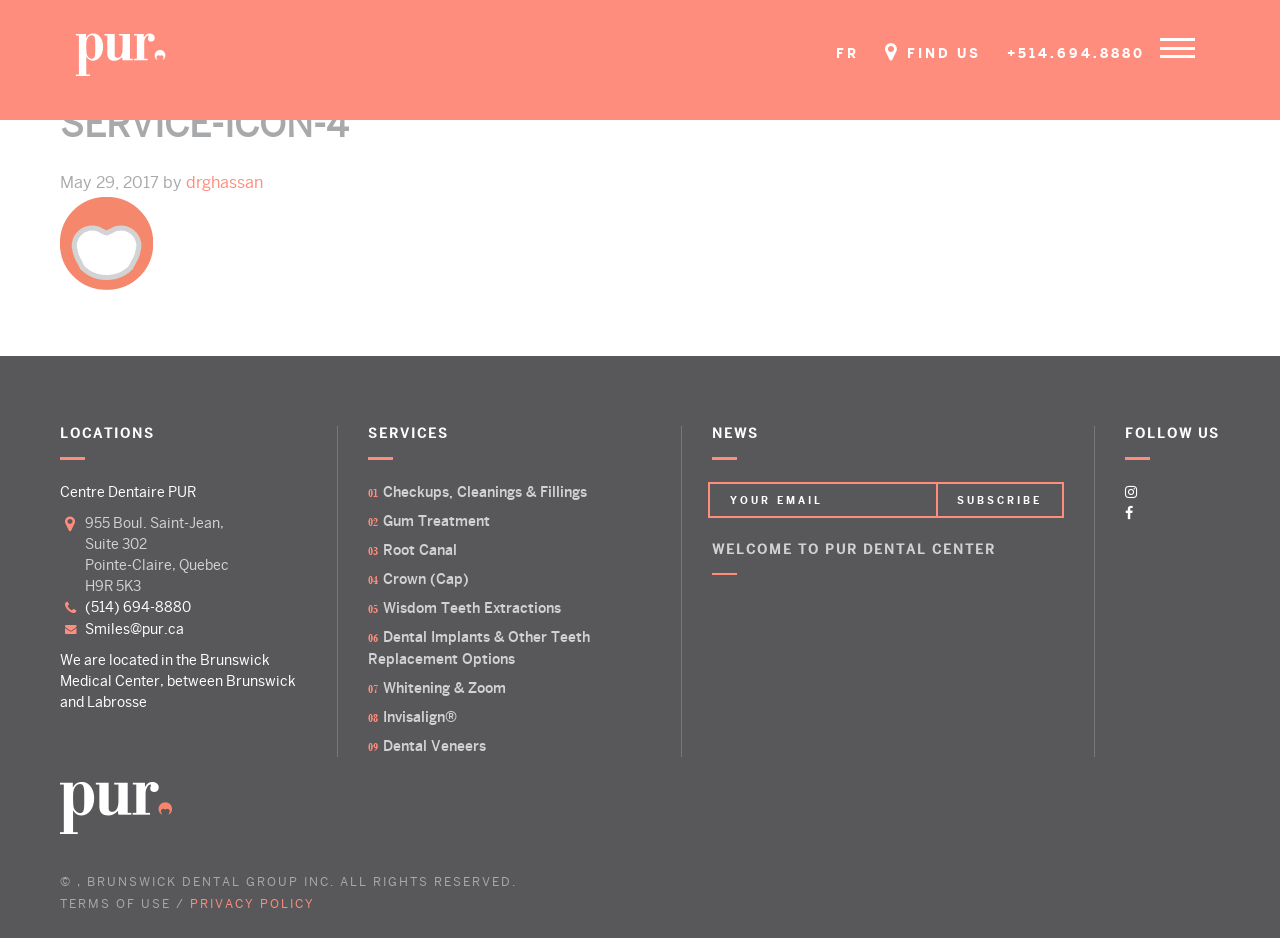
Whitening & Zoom (444, 688)
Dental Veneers (434, 746)
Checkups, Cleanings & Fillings (485, 492)
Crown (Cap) (426, 579)
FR (847, 53)
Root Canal (420, 550)
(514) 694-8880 (138, 607)
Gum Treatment (436, 521)
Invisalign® (420, 717)
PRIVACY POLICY (252, 904)
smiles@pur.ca (134, 629)
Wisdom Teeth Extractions (472, 608)
